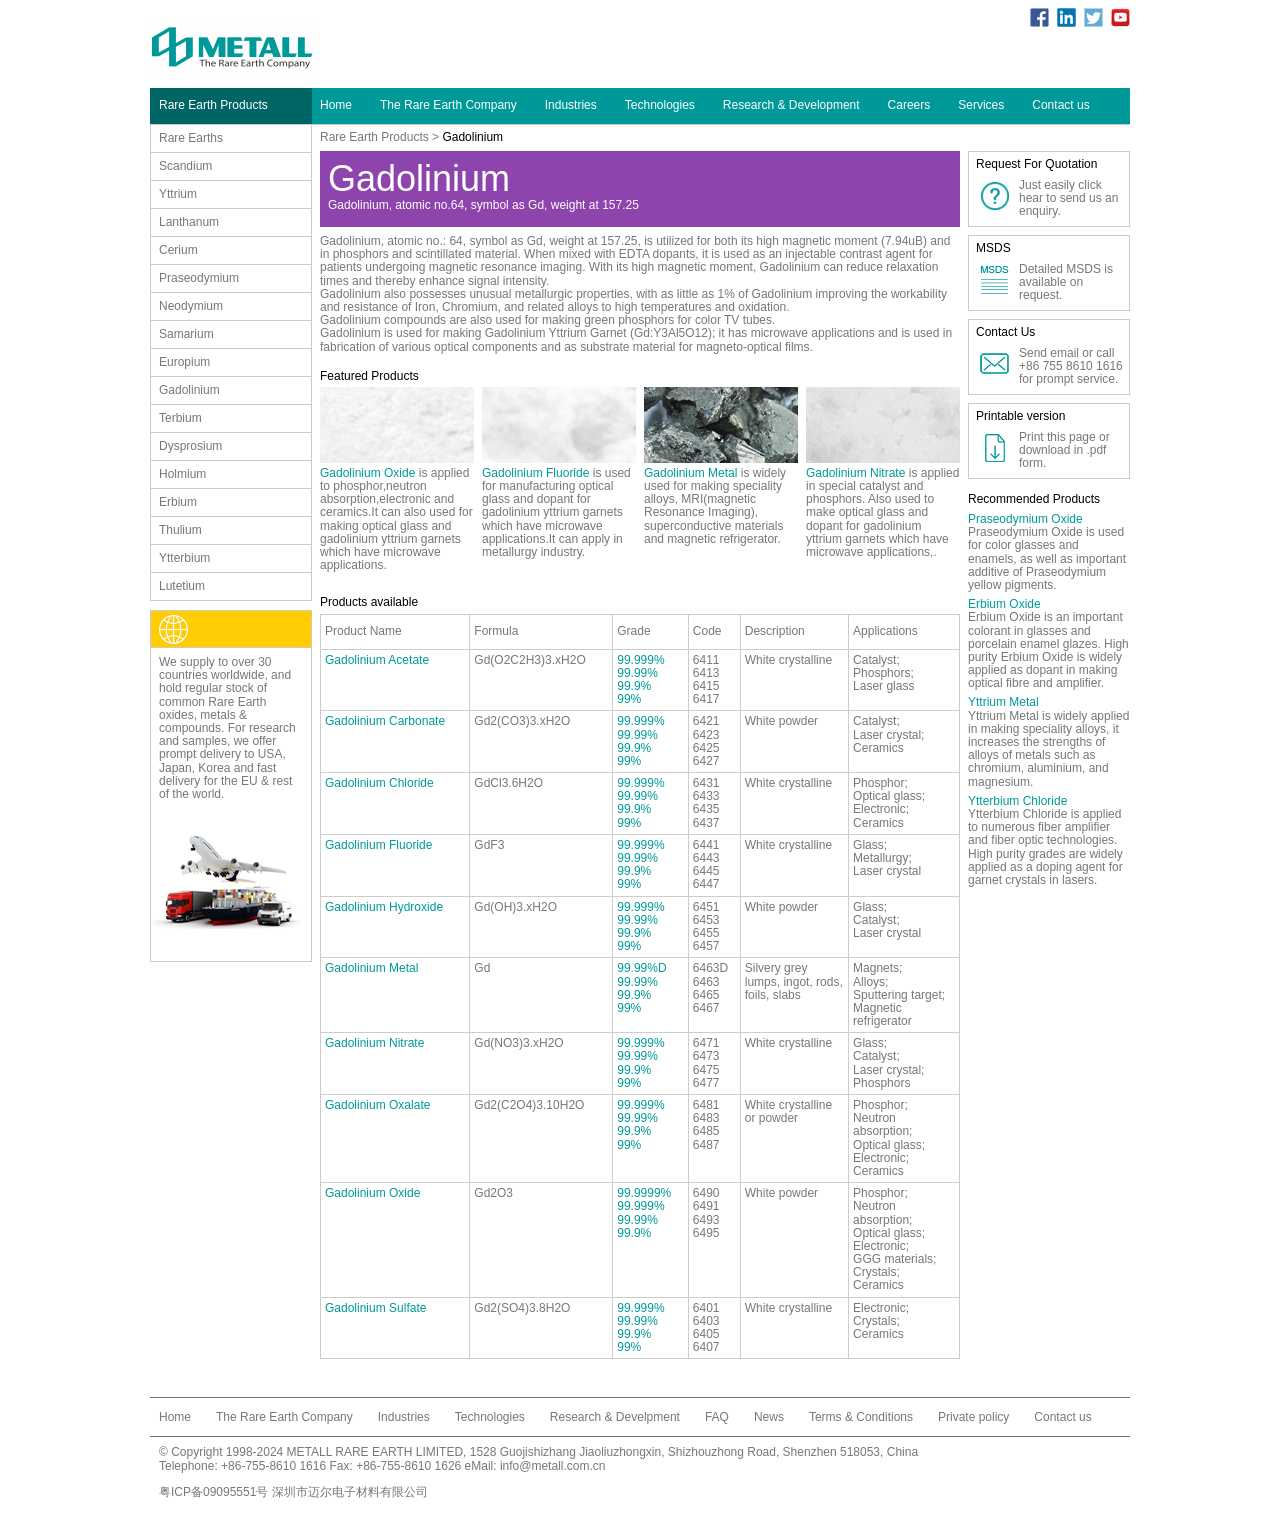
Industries (571, 105)
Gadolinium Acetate (377, 660)
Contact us (1060, 105)
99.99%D (641, 968)
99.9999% (644, 1193)
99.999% (640, 660)
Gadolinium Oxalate (377, 1105)
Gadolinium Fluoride (535, 473)
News (769, 1417)
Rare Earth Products (374, 137)
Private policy (973, 1417)
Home (336, 105)
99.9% (634, 686)
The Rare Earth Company (448, 105)
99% (629, 699)
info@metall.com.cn (553, 1466)
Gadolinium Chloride (379, 783)
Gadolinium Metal (690, 473)
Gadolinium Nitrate (855, 473)
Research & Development (791, 105)
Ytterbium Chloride (1017, 801)
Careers (909, 105)
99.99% (637, 673)
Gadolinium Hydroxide (384, 907)
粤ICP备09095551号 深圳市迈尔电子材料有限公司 (293, 1492)
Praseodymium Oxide (1025, 519)
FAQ (717, 1417)
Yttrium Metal (1003, 702)
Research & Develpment (615, 1417)
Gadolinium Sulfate (375, 1308)
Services (981, 105)
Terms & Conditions (861, 1417)
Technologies (660, 105)
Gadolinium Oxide (367, 473)
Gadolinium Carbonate (385, 721)
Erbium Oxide (1004, 604)
